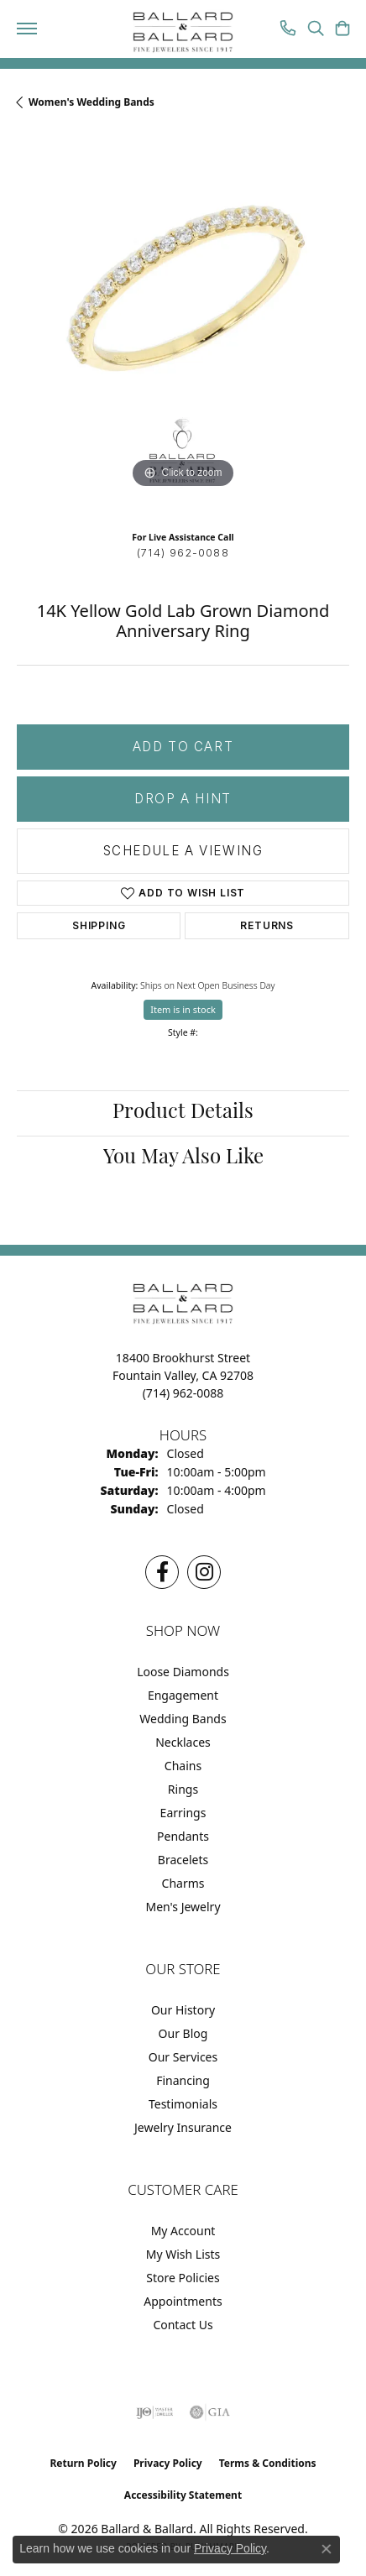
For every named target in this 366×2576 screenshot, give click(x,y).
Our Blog (183, 2033)
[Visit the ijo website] (155, 2412)
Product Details (183, 1113)
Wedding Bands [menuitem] (182, 1719)
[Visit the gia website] (210, 2412)
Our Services (183, 2057)
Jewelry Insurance (183, 2127)
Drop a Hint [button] (183, 799)
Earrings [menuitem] (183, 1813)
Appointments (183, 2301)
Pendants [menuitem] (183, 1836)
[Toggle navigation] (27, 28)
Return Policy (83, 2463)
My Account (183, 2231)
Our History (183, 2010)
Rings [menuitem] (183, 1789)
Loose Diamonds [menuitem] (183, 1672)
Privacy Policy (167, 2463)
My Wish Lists (183, 2254)
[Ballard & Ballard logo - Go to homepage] (183, 32)
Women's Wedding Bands (91, 102)
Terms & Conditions (267, 2463)
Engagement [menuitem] (183, 1695)
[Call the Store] (183, 1393)
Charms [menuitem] (183, 1883)
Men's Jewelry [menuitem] (182, 1907)
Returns (267, 925)
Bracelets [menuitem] (183, 1860)
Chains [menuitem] (183, 1766)
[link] (287, 30)
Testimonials (183, 2104)
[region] (183, 326)
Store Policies (182, 2278)
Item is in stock (183, 1009)
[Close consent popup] (327, 2549)
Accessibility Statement (183, 2495)
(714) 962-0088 (183, 552)
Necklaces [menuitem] (183, 1742)
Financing (183, 2080)
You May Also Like (183, 1158)
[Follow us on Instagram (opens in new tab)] (204, 1572)
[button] (315, 30)
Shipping (98, 925)
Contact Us (182, 2325)
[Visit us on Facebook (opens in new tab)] (162, 1572)
